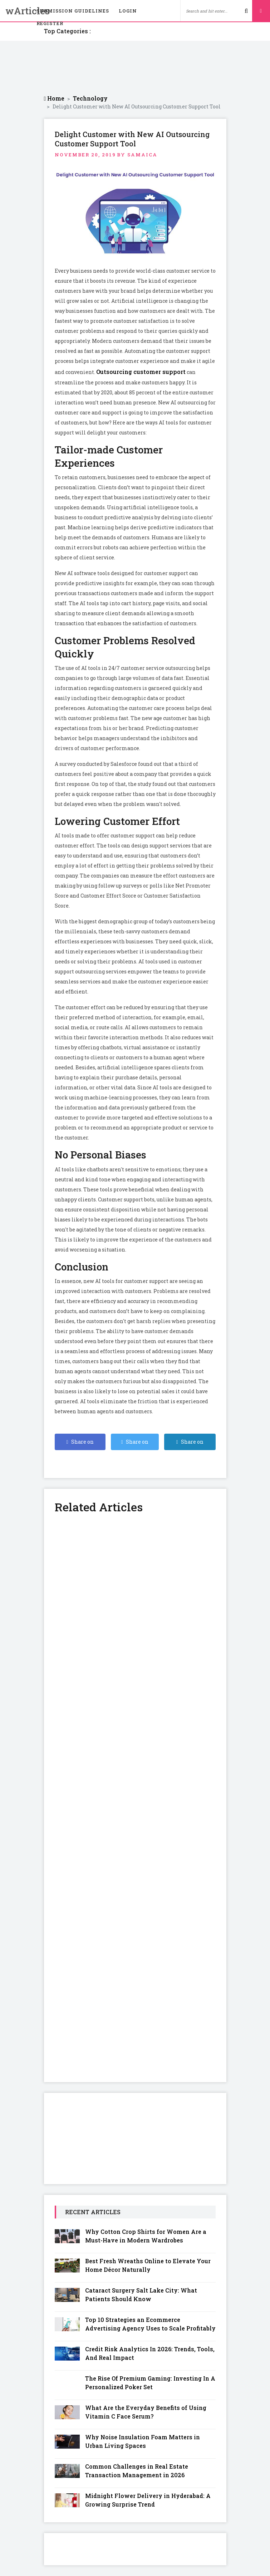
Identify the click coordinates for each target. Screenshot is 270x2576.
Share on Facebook (79, 1444)
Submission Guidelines (72, 11)
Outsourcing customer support (141, 371)
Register (49, 23)
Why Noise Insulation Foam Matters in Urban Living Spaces (142, 2441)
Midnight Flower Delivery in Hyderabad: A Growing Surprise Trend (148, 2500)
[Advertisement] (135, 68)
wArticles (16, 11)
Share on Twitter (134, 1444)
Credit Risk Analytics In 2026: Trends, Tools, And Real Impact (150, 2353)
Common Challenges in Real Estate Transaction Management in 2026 (136, 2471)
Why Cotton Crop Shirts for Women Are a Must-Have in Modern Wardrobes (145, 2236)
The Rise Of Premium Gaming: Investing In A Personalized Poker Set (150, 2383)
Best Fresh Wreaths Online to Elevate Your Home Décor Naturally (148, 2265)
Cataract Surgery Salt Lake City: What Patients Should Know (141, 2294)
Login (128, 11)
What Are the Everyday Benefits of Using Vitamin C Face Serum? (145, 2412)
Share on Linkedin (189, 1444)
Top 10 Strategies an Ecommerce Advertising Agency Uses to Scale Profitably (150, 2324)
